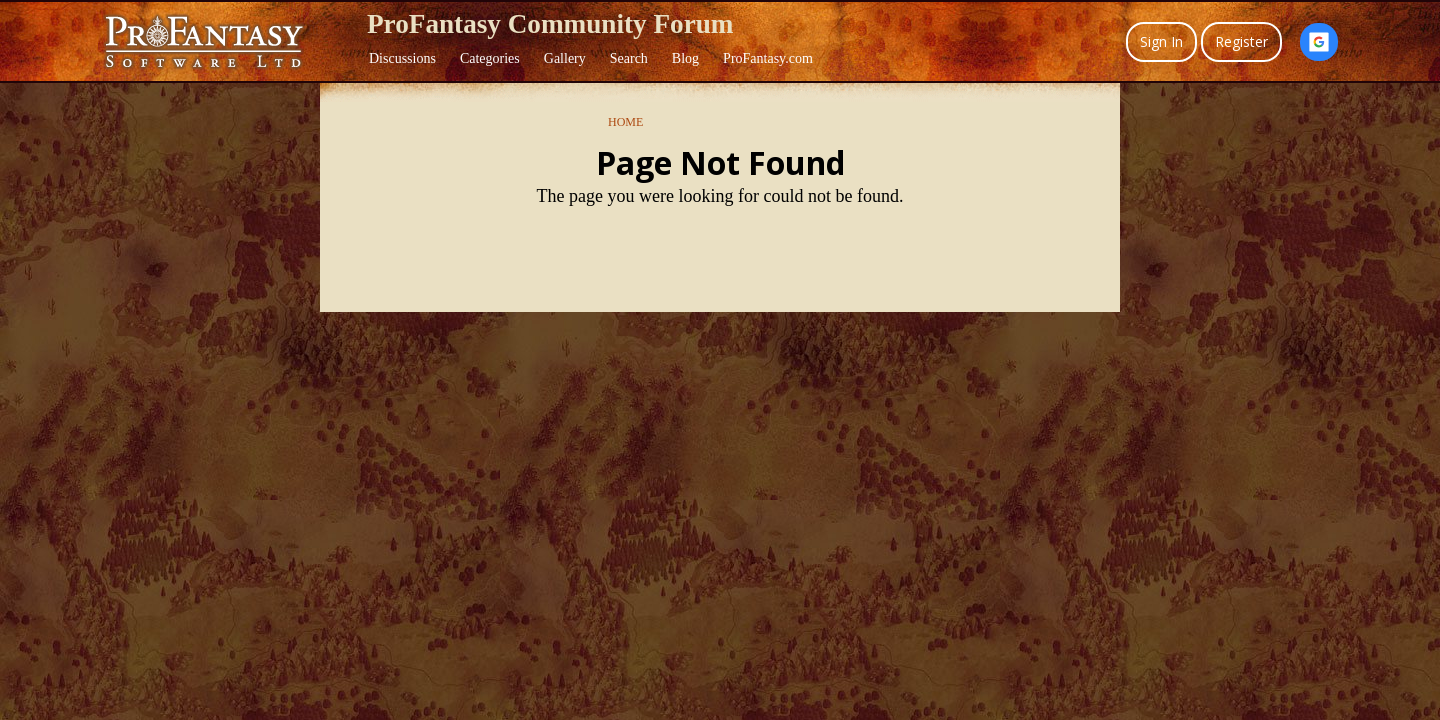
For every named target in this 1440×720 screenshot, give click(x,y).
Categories (490, 58)
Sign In (1161, 41)
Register (1241, 41)
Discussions (402, 58)
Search (629, 58)
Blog (685, 58)
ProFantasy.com (768, 58)
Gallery (565, 58)
